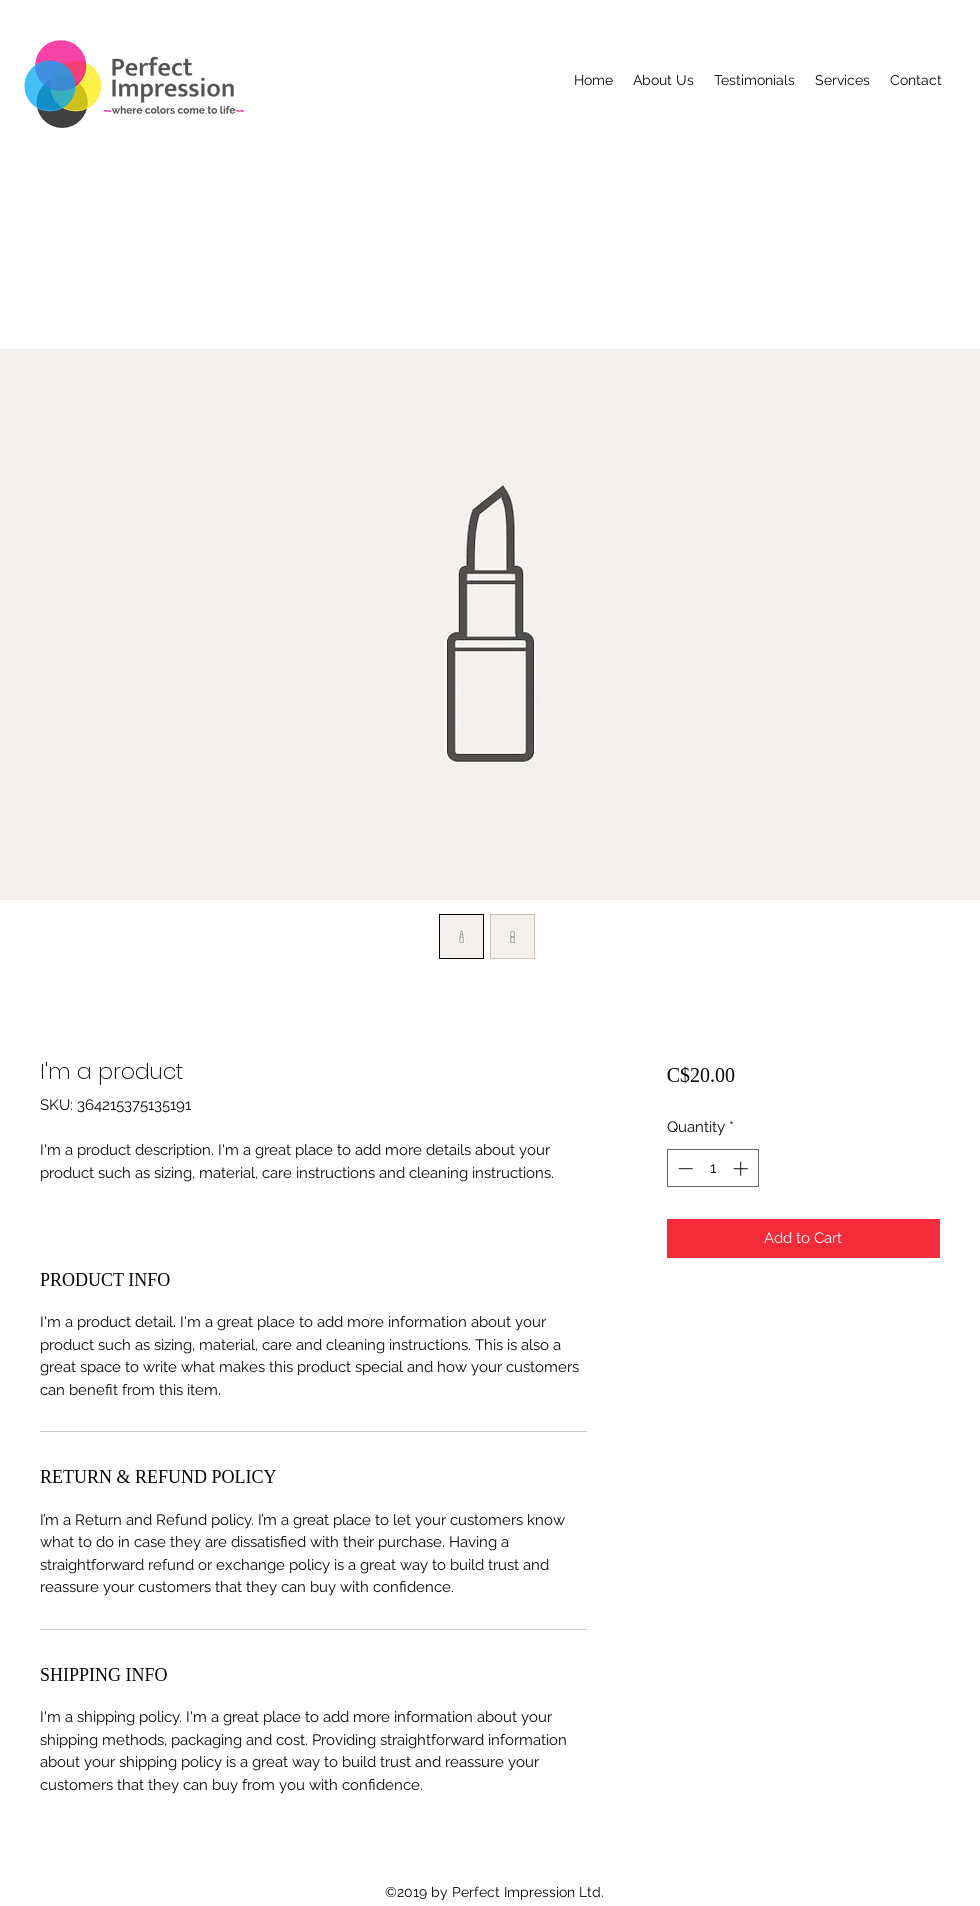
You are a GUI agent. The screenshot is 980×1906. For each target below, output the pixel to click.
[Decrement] (683, 1168)
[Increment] (742, 1168)
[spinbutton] (712, 1168)
